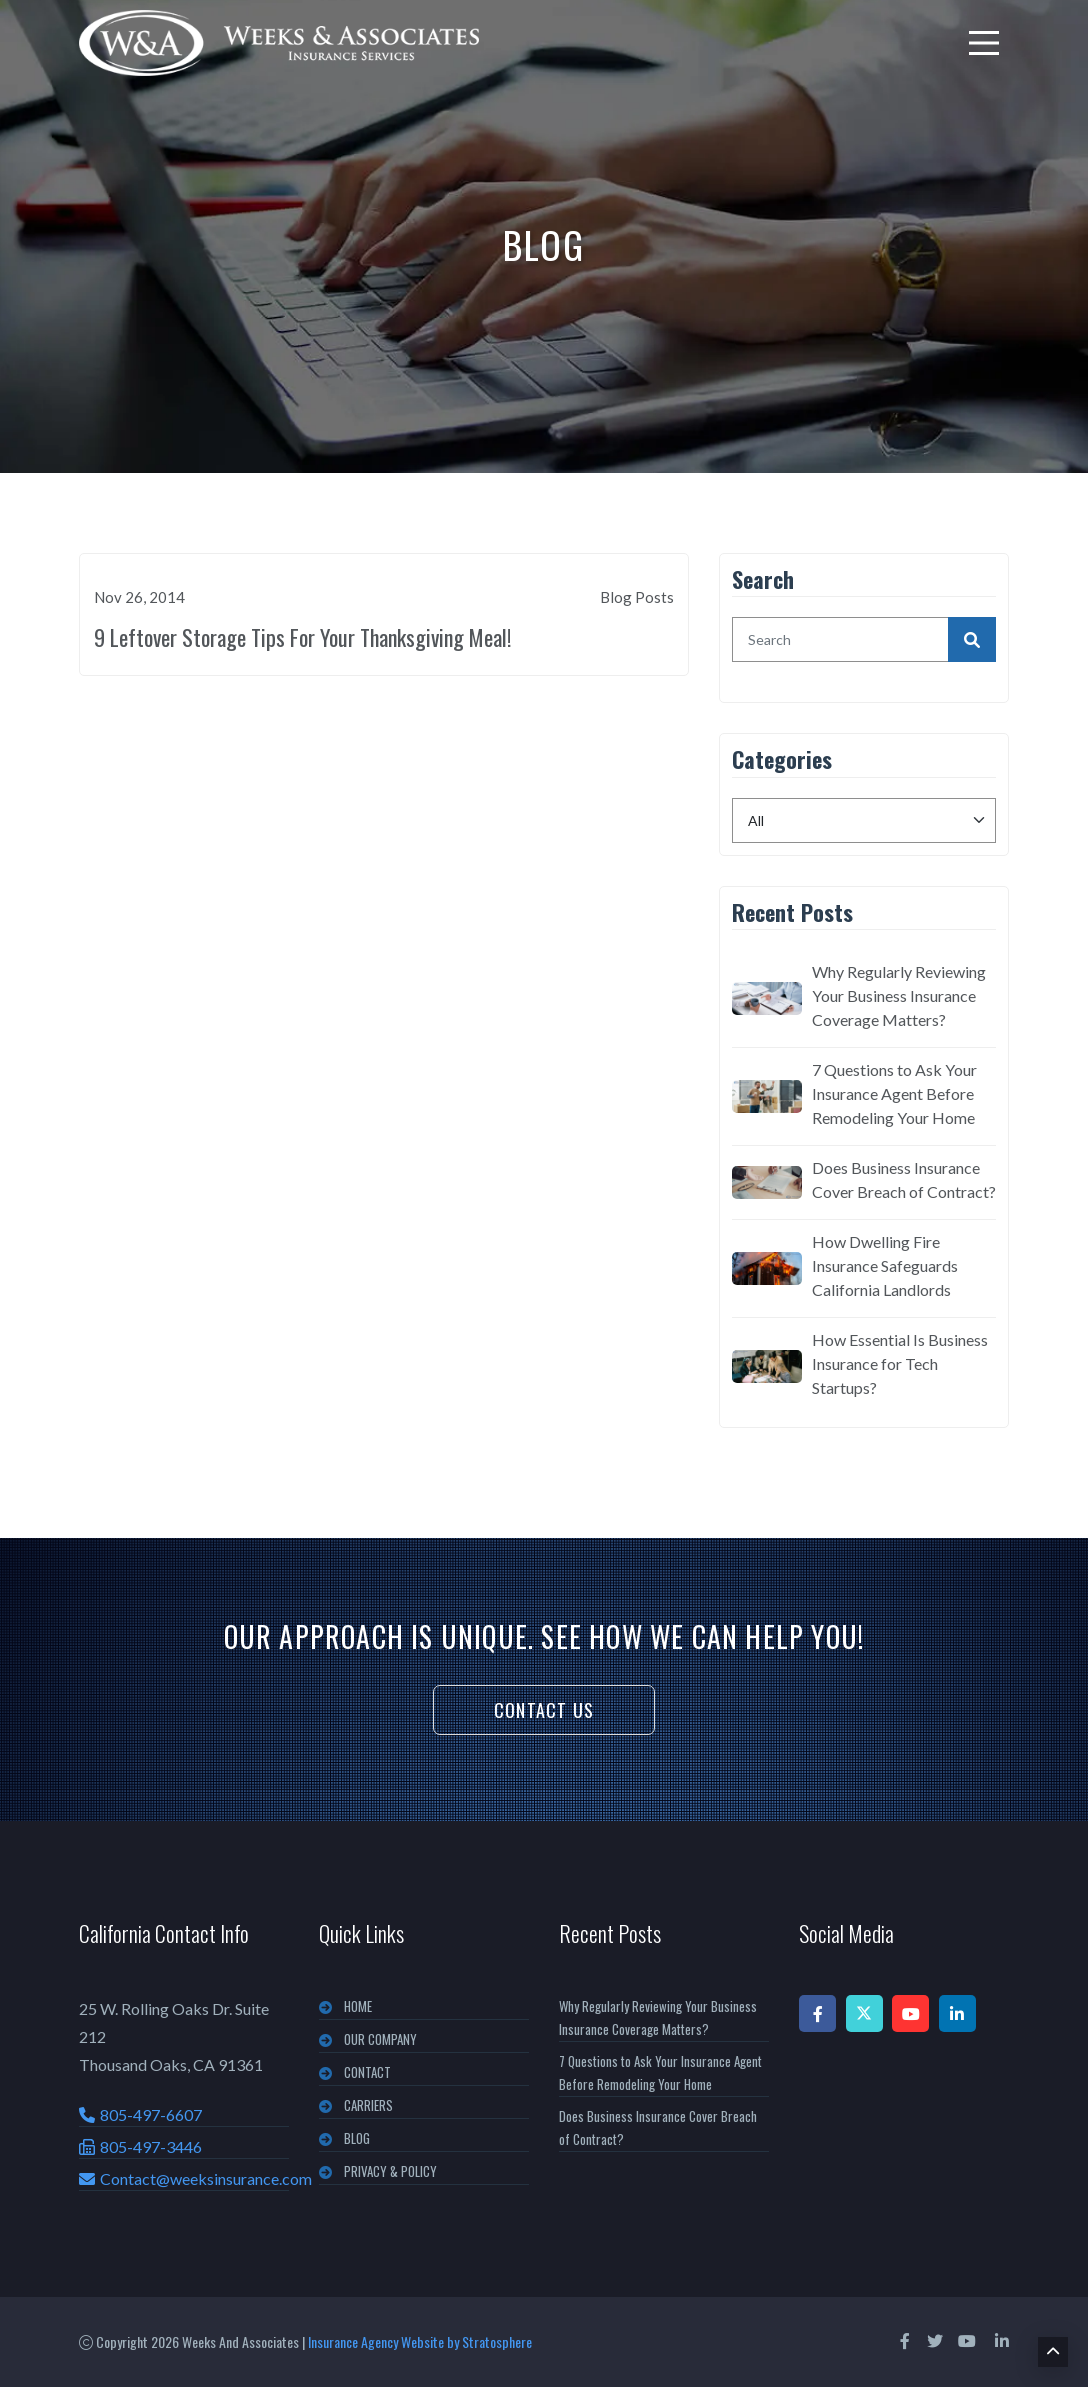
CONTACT (367, 2072)
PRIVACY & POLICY (390, 2171)
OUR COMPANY (380, 2039)
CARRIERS (368, 2105)
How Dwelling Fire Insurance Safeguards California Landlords (885, 1265)
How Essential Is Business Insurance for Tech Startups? (900, 1363)
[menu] (984, 43)
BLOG (357, 2138)
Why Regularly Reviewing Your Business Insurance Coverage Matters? (899, 995)
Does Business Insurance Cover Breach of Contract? (904, 1179)
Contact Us (544, 1710)
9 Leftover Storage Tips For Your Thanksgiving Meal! (302, 637)
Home (358, 2006)
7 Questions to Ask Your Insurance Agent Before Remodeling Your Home (894, 1093)
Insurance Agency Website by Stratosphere (420, 2341)
